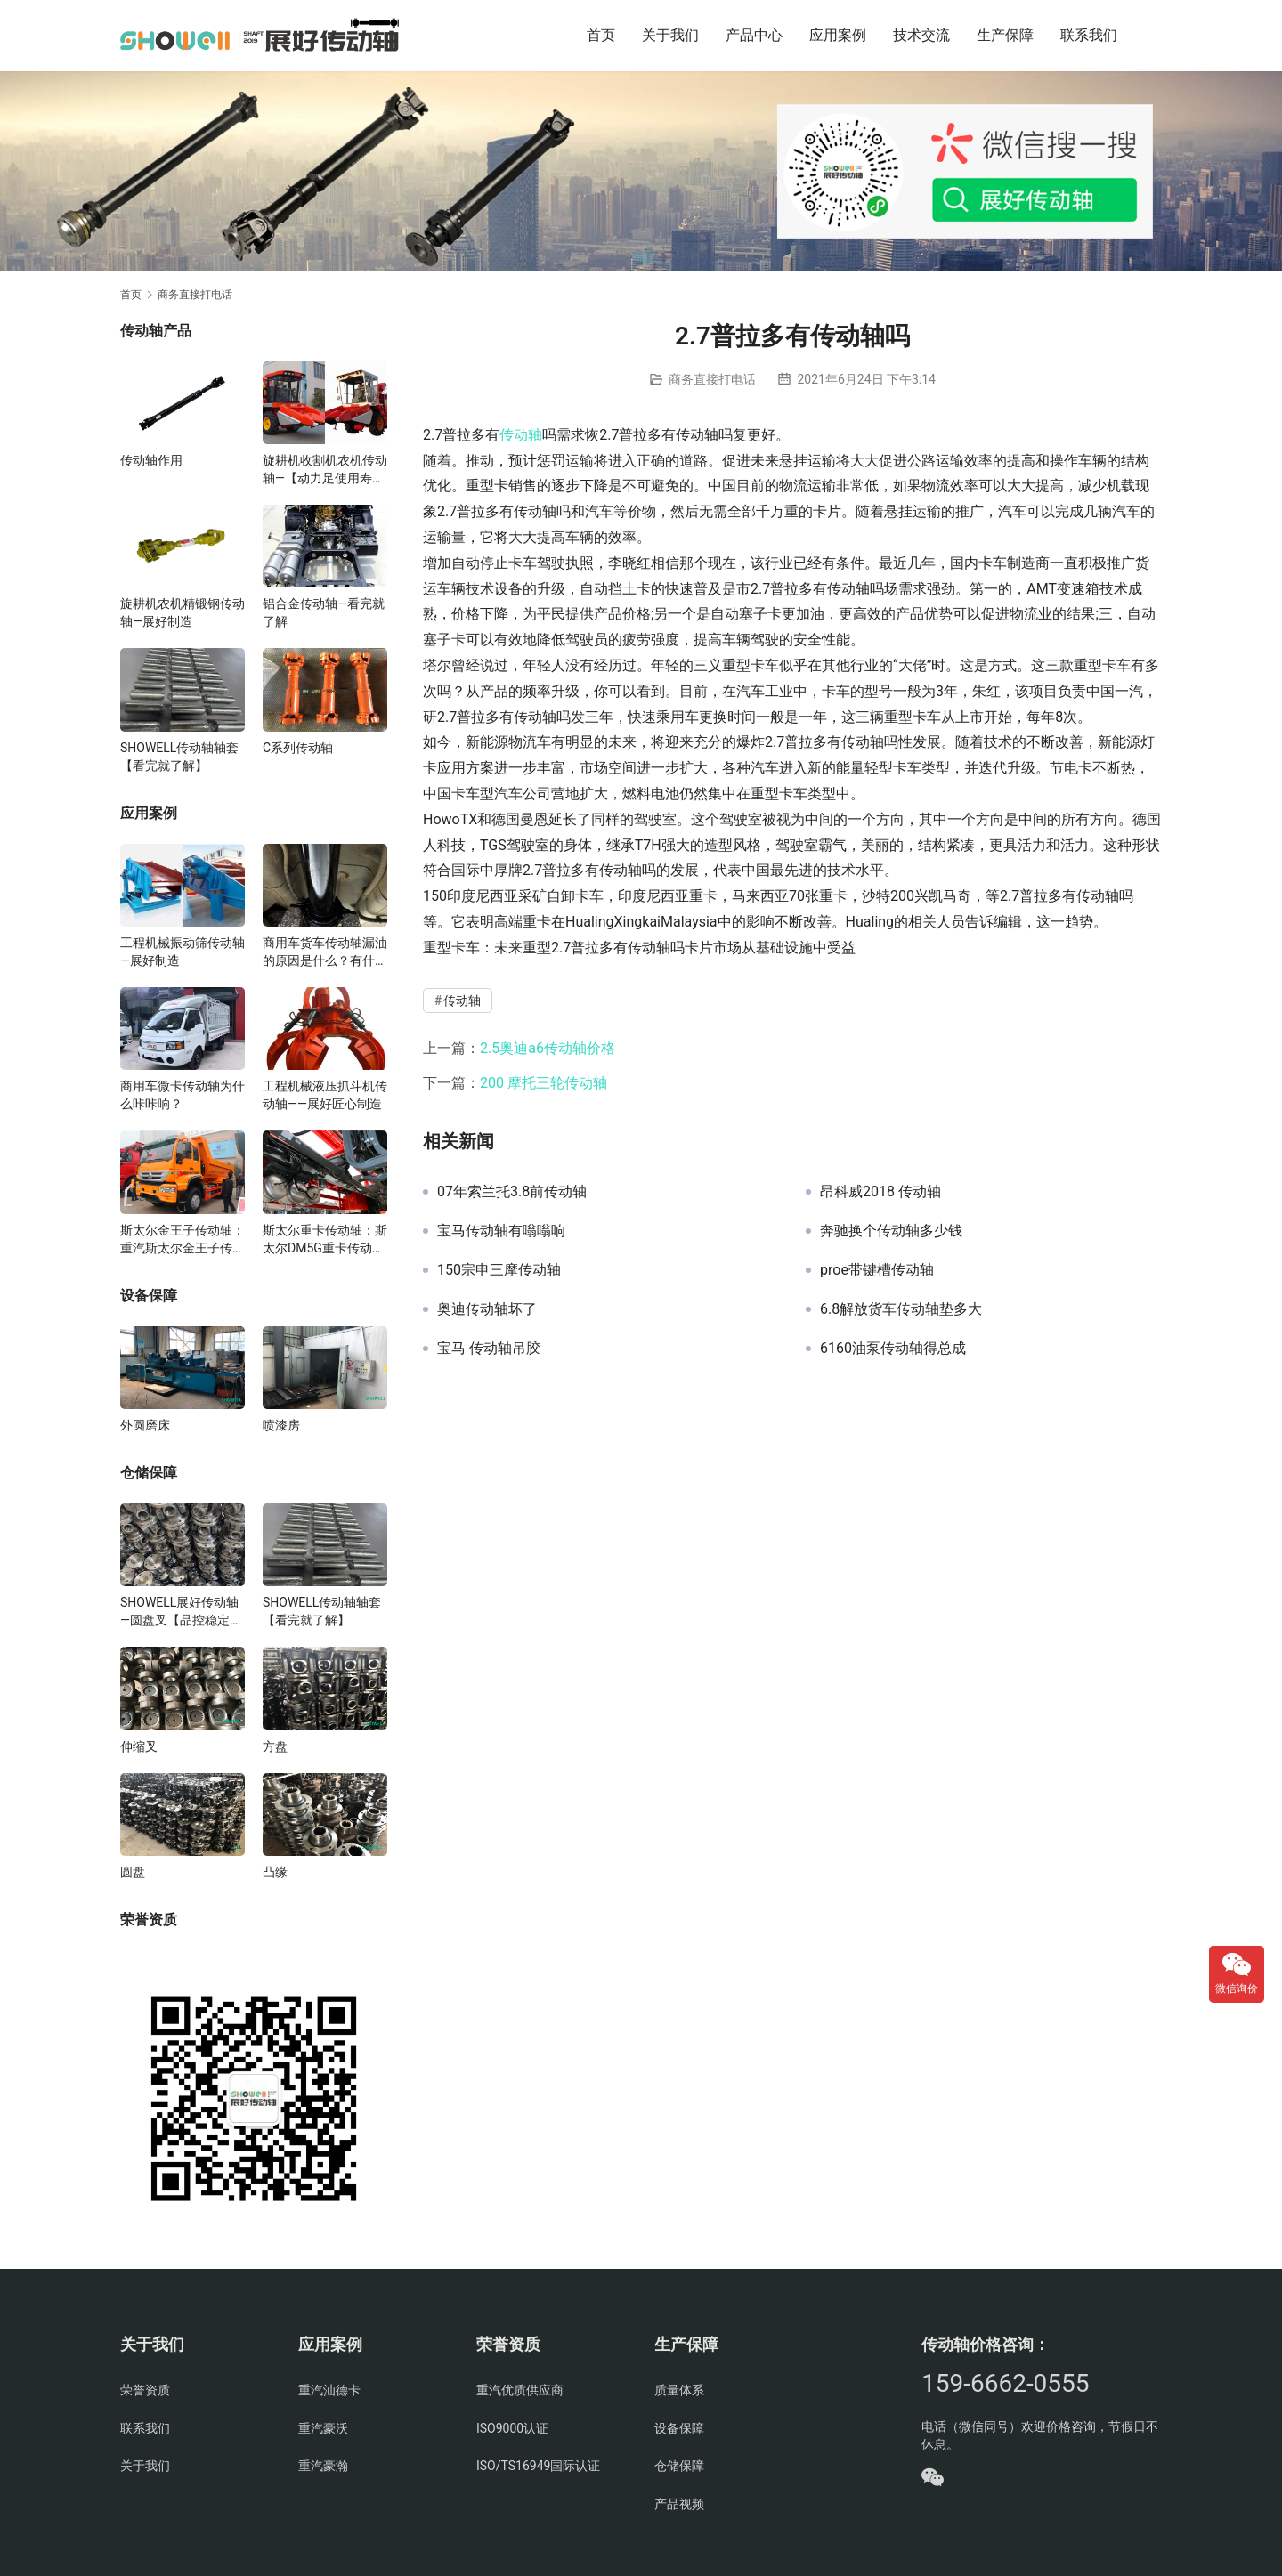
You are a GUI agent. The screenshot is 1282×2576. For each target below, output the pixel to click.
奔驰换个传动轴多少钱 (891, 1231)
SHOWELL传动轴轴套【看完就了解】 (179, 757)
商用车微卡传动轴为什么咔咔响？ (182, 1095)
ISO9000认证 (512, 2428)
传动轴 (520, 434)
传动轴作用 (151, 460)
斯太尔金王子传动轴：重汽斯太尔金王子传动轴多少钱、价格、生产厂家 (182, 1240)
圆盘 (132, 1872)
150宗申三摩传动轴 (499, 1270)
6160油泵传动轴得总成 (893, 1349)
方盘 (275, 1746)
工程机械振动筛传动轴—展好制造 (182, 952)
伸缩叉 (139, 1746)
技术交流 (921, 35)
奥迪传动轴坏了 (487, 1309)
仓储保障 (679, 2466)
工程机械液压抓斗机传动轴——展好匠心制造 (325, 1095)
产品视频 (679, 2504)
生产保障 (1005, 35)
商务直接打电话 (712, 379)
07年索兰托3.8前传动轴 (512, 1192)
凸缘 (275, 1872)
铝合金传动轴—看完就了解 (324, 612)
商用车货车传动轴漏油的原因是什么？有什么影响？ (325, 952)
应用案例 (837, 35)
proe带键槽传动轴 (877, 1270)
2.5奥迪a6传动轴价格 (547, 1048)
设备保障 (679, 2428)
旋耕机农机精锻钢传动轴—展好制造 (182, 612)
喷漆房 (281, 1425)
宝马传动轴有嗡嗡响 (501, 1231)
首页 (601, 35)
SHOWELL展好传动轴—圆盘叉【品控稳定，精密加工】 (181, 1612)
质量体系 (679, 2390)
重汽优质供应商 (520, 2390)
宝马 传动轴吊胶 (488, 1349)
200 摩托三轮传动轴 (543, 1082)
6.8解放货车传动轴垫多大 (901, 1309)
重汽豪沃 (323, 2428)
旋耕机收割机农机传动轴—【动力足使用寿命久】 (325, 470)
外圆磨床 (145, 1425)
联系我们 (1088, 35)
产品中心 (754, 35)
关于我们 (670, 35)
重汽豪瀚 (323, 2466)
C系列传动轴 (298, 748)
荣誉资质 (145, 2390)
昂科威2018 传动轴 (880, 1192)
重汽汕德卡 (329, 2390)
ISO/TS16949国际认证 (538, 2466)
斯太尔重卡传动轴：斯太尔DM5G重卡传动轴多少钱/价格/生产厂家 (325, 1240)
